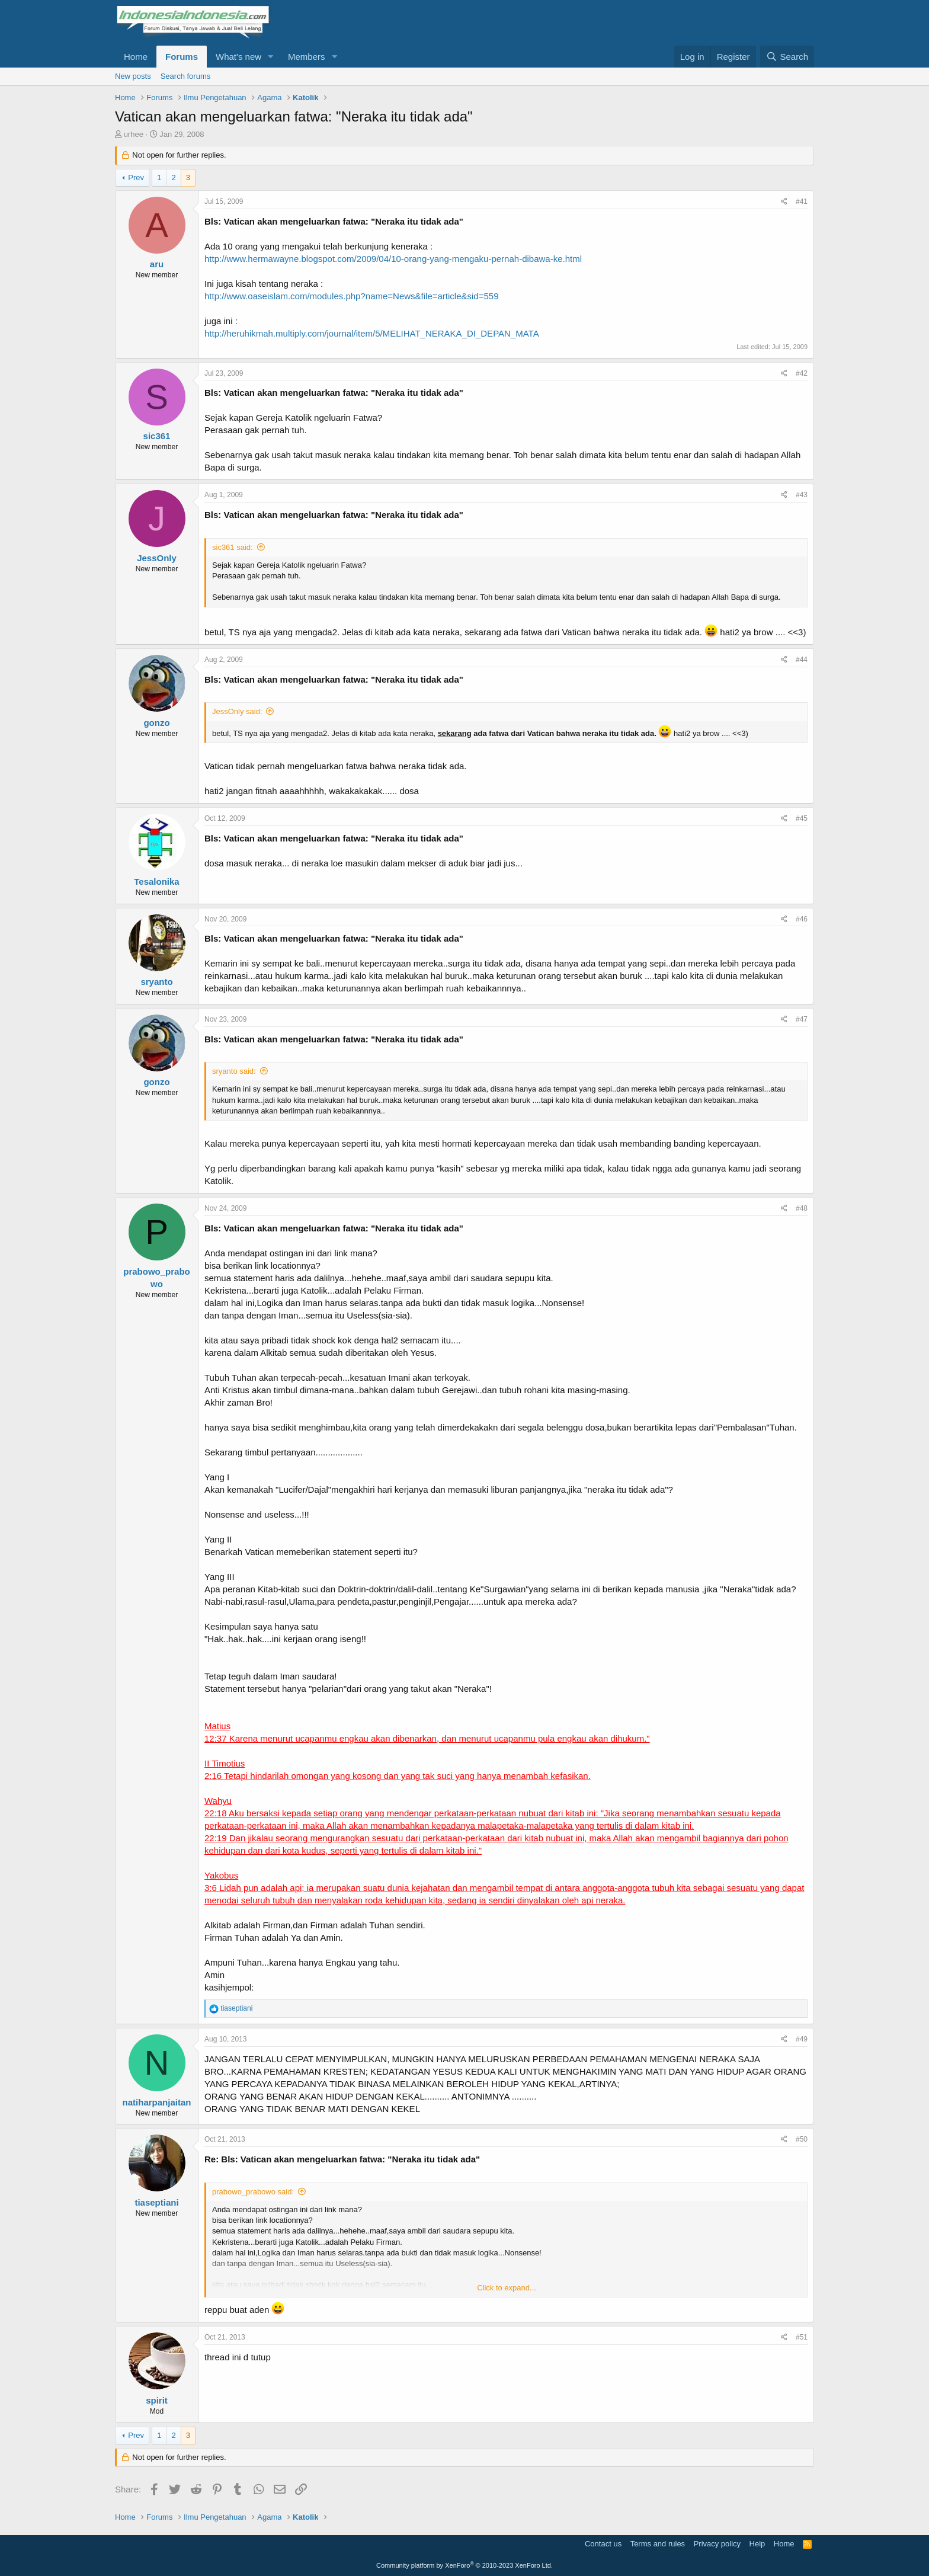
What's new (238, 57)
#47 (802, 1019)
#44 (802, 659)
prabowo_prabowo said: (253, 2191)
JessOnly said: (237, 711)
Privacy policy (717, 2543)
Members (306, 57)
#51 (802, 2337)
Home (136, 57)
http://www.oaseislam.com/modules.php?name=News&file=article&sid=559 (351, 296)
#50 (802, 2139)
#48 (802, 1208)
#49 (802, 2039)
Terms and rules (657, 2543)
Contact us (603, 2543)
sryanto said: (234, 1071)
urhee (133, 134)
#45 (802, 818)
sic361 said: (232, 547)
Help (757, 2543)
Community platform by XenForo (464, 2565)
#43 (802, 495)
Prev (136, 177)
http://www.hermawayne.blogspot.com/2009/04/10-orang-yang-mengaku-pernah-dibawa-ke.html (393, 259)
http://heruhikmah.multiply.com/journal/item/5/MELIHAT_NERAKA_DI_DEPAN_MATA (371, 333)
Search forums (186, 76)
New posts (133, 76)
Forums (181, 57)
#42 (802, 373)
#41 (802, 201)
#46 (802, 919)
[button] (270, 57)
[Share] (784, 202)
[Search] (787, 57)
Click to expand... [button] (506, 2287)
